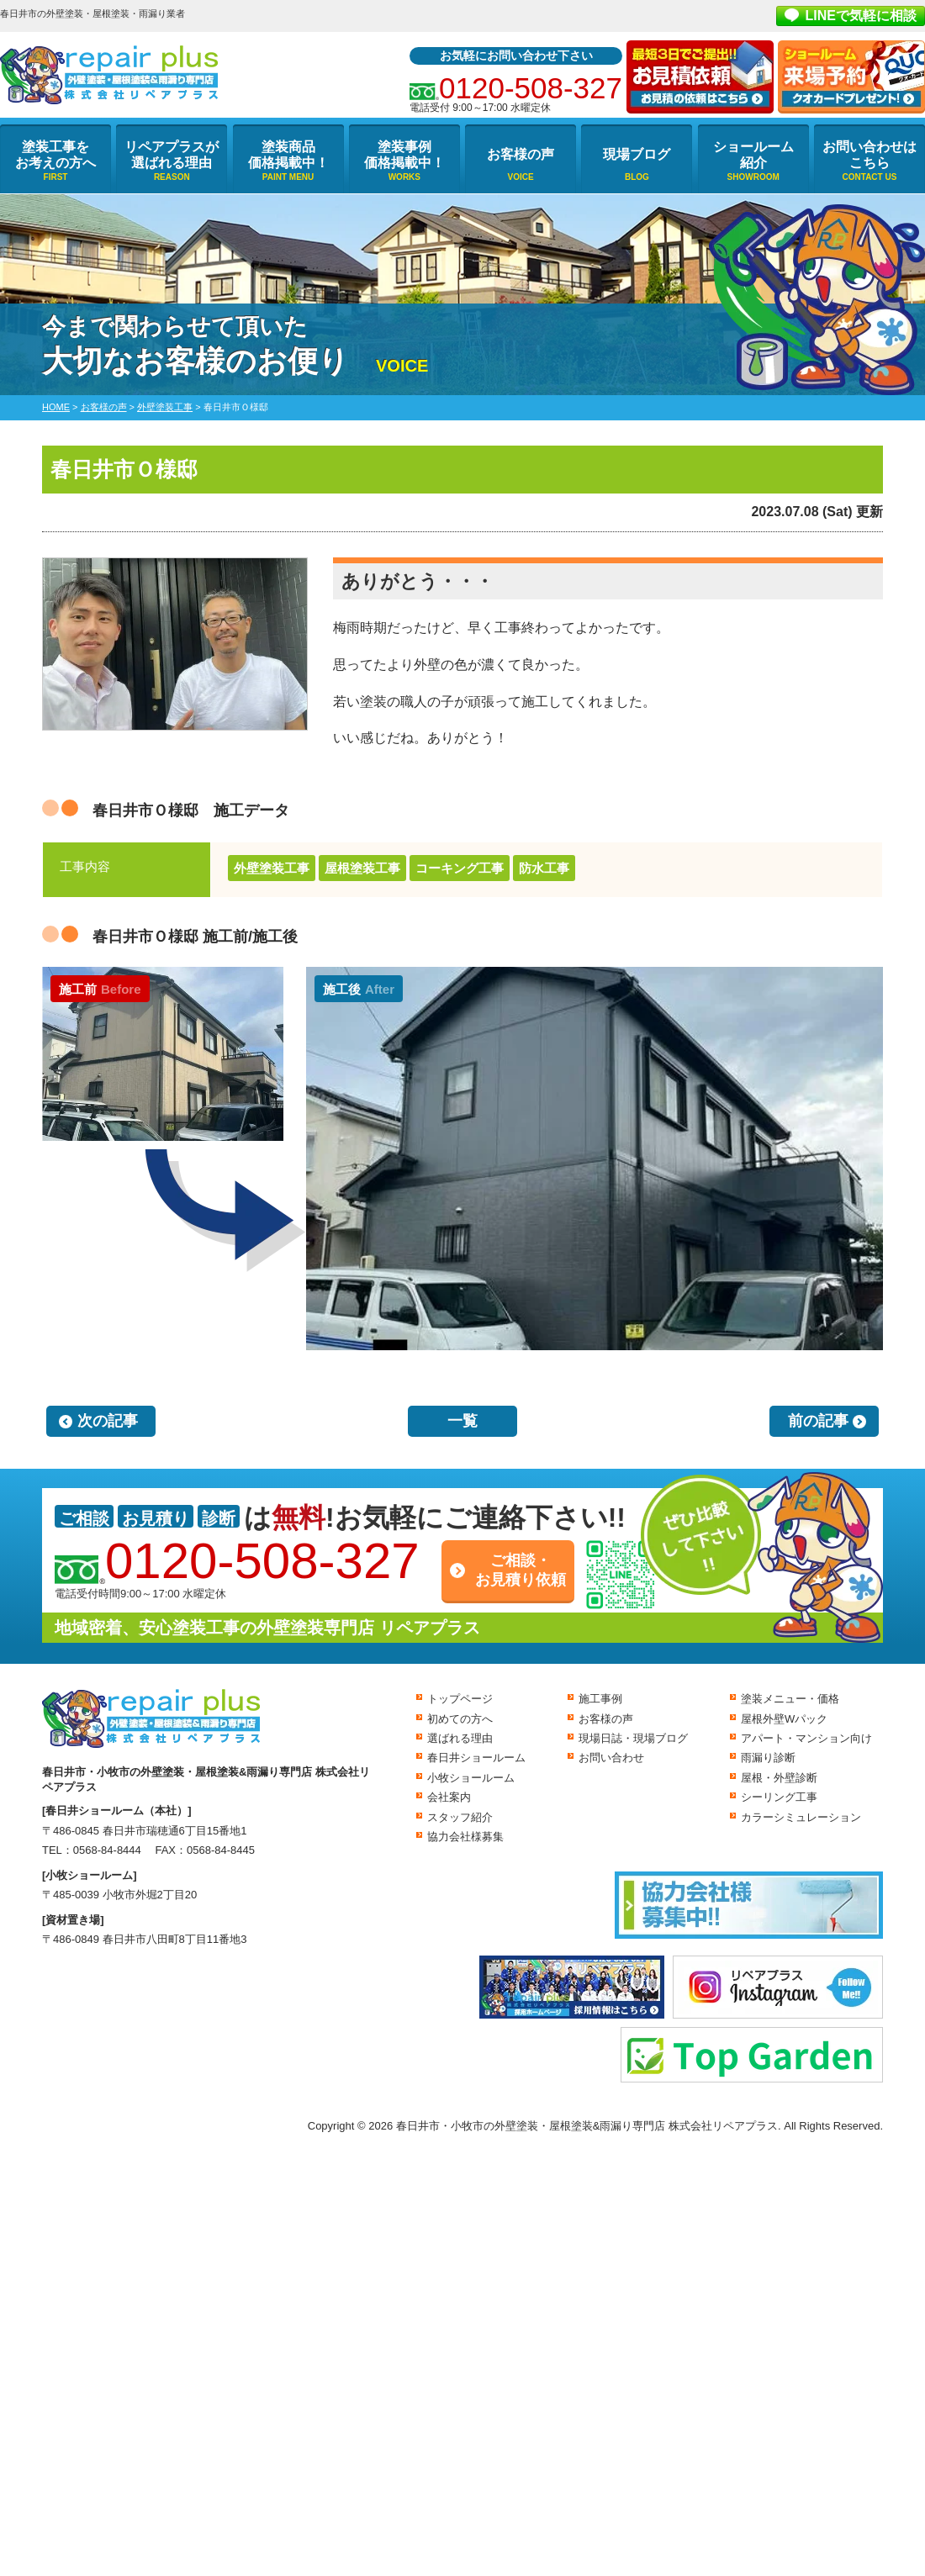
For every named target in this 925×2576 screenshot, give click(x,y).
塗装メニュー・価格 (790, 1698)
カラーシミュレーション (801, 1817)
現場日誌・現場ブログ (633, 1738)
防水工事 (544, 868)
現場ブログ (636, 154)
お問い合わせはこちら (869, 155)
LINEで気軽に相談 (861, 15)
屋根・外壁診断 (779, 1777)
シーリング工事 (779, 1797)
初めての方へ (460, 1719)
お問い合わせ (611, 1757)
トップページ (460, 1698)
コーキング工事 (459, 868)
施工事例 (600, 1698)
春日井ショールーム (476, 1757)
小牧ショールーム (471, 1777)
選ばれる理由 (460, 1738)
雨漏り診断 (768, 1757)
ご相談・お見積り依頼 (520, 1570)
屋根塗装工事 (362, 868)
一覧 (462, 1420)
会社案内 (449, 1797)
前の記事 (818, 1420)
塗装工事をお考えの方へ (55, 155)
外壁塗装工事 (271, 868)
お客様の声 (520, 154)
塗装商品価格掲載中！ (288, 155)
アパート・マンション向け (806, 1738)
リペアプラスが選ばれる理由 (171, 155)
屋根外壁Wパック (784, 1719)
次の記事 (107, 1420)
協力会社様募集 (465, 1836)
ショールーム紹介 (753, 155)
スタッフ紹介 (460, 1817)
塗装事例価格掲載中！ (404, 155)
